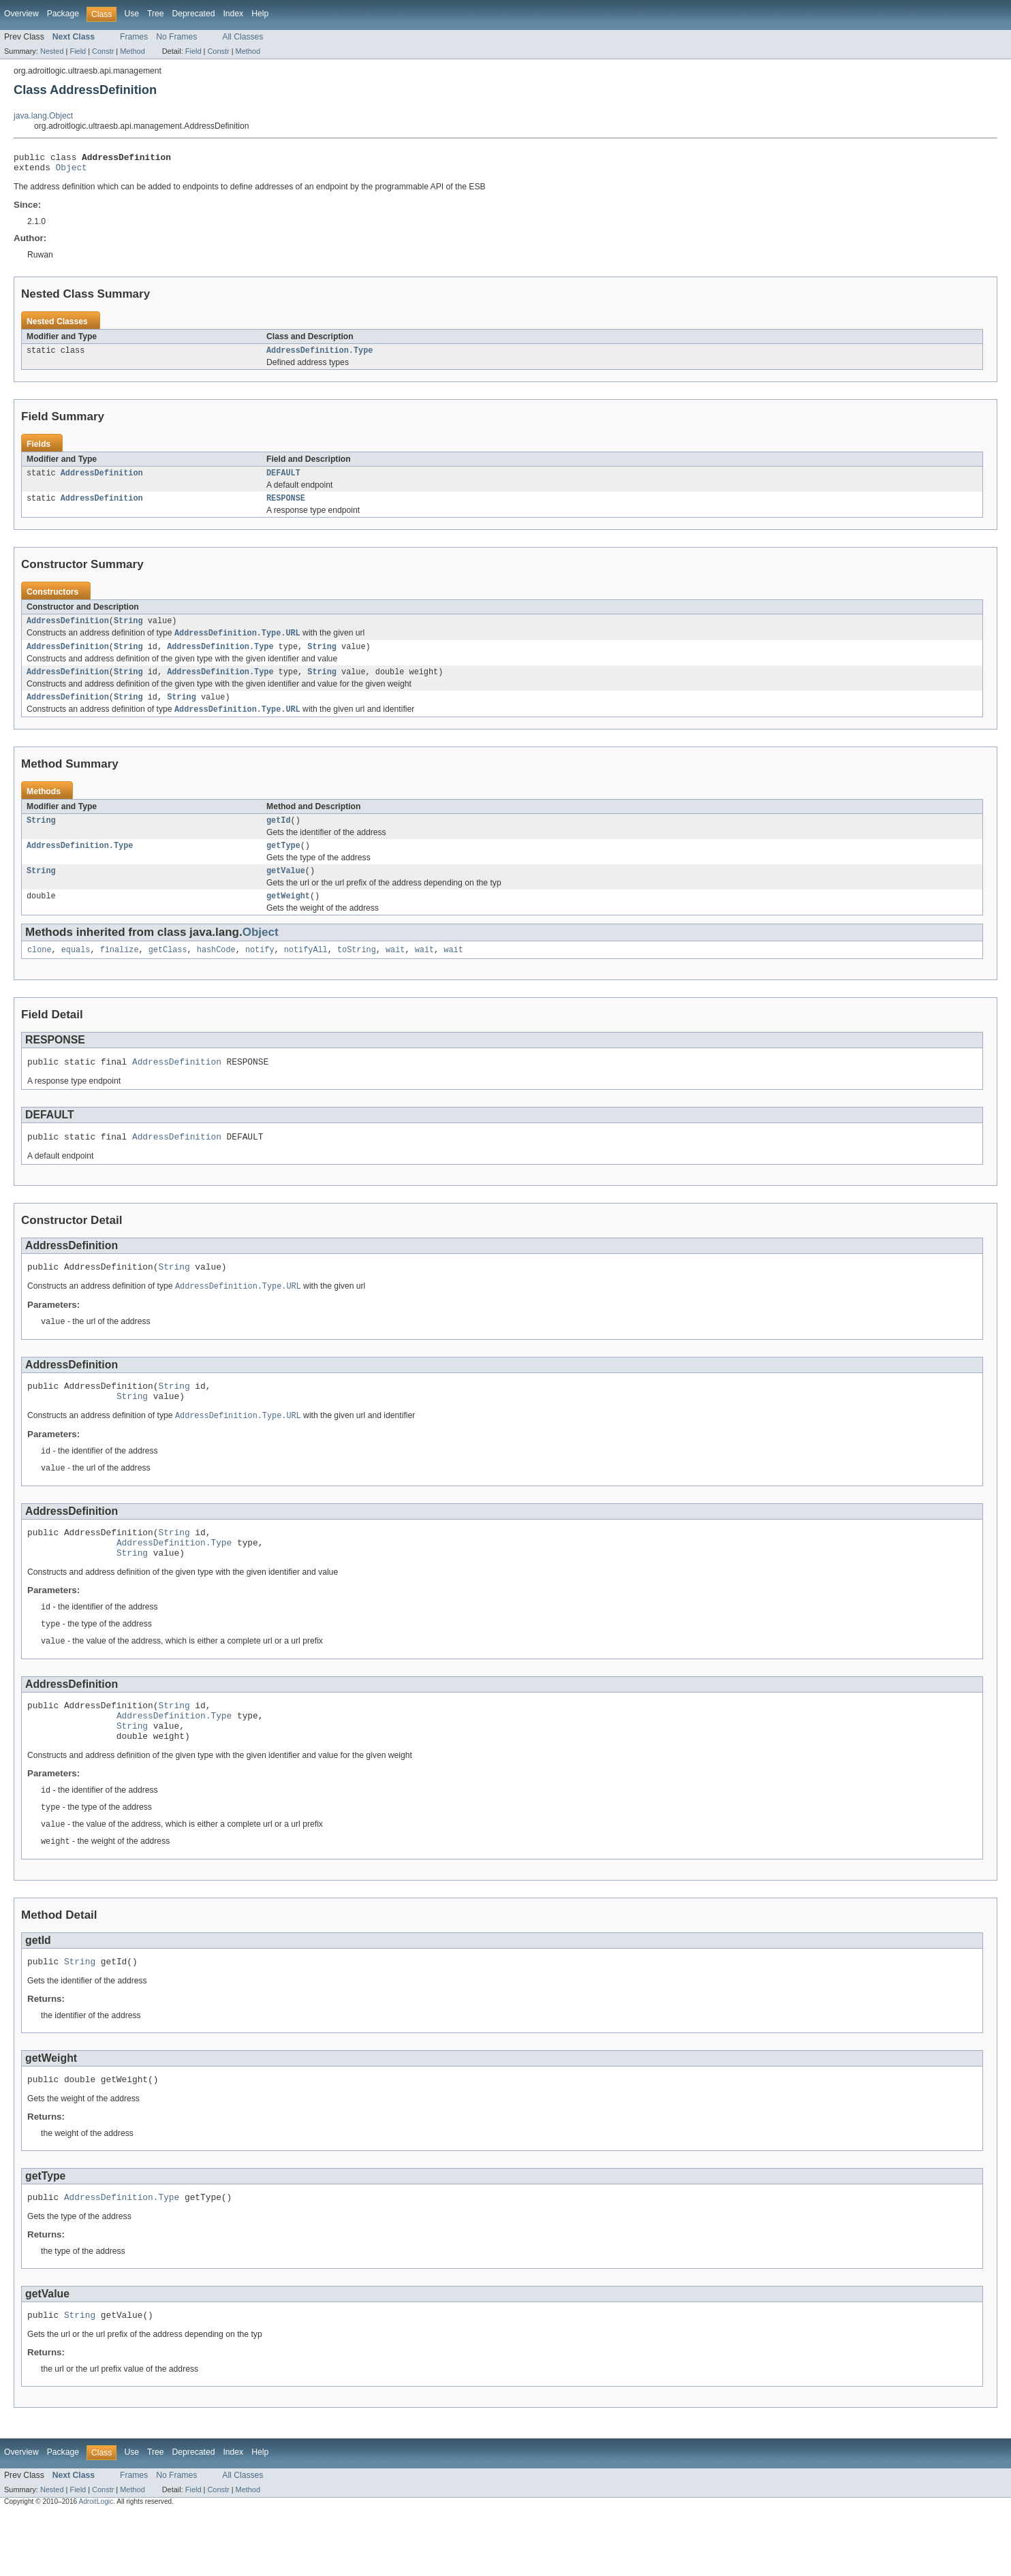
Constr (103, 51)
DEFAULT (283, 479)
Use (131, 13)
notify (260, 971)
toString (356, 971)
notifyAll (306, 971)
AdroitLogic (95, 2564)
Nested (52, 51)
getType (283, 863)
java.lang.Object (43, 116)
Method (132, 51)
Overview (21, 13)
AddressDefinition (102, 479)
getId (278, 836)
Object (71, 171)
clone (39, 971)
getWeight (288, 916)
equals (76, 971)
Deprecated (193, 13)
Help (259, 13)
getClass (168, 971)
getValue (285, 889)
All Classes (242, 37)
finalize (119, 971)
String (128, 630)
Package (63, 13)
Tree (155, 13)
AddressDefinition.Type (319, 355)
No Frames (176, 37)
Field (77, 51)
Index (233, 13)
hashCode (216, 971)
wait (395, 971)
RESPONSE (285, 506)
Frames (134, 37)
